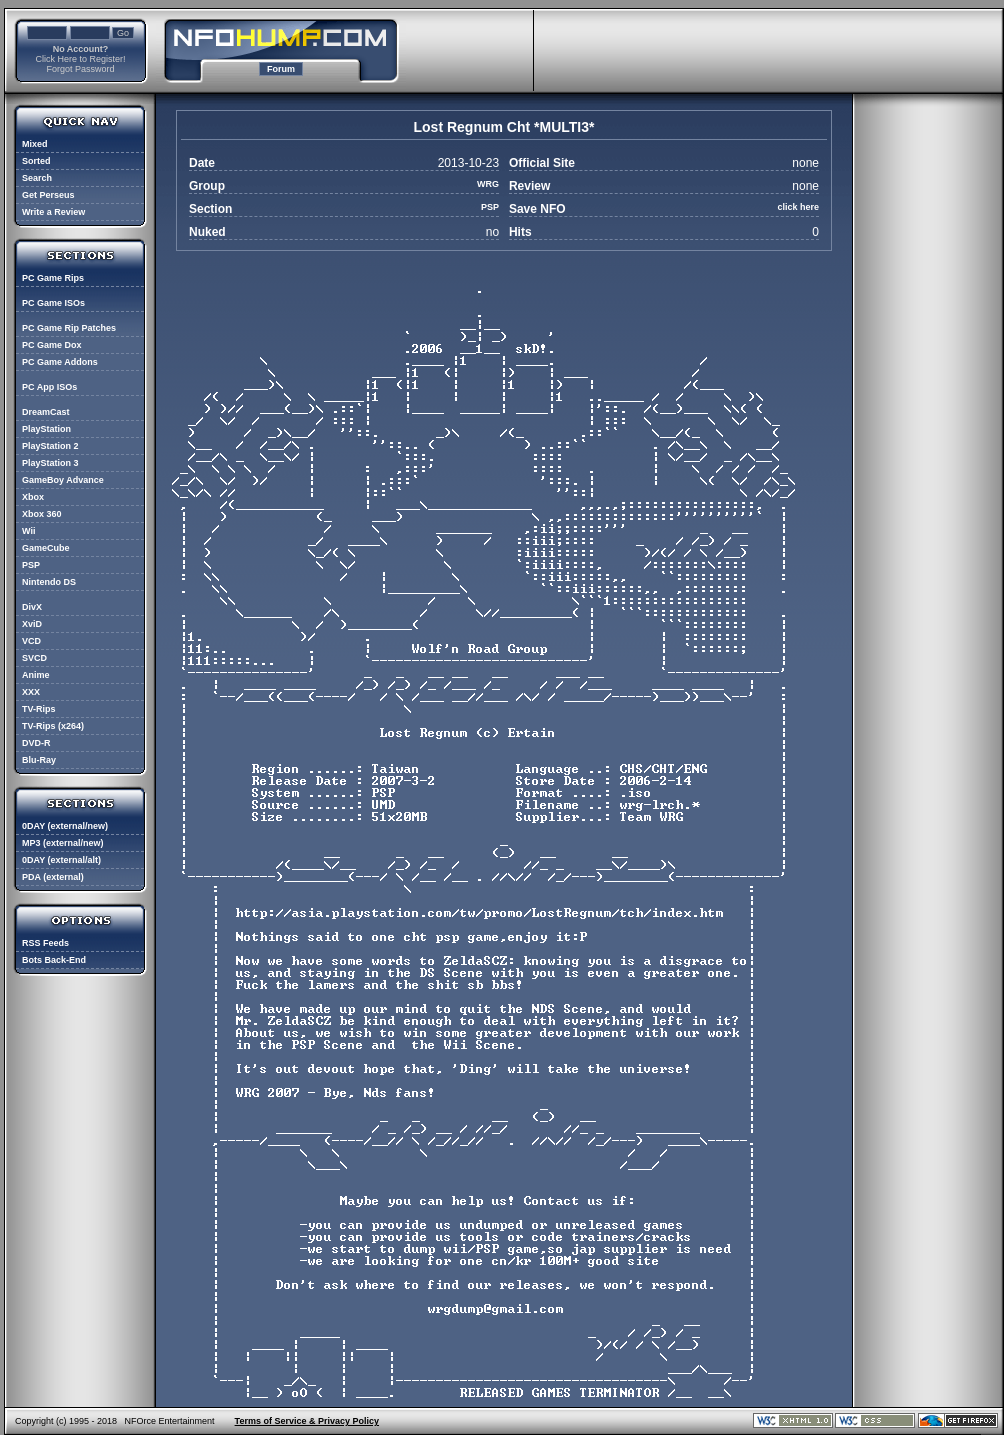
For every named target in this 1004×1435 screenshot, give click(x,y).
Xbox (33, 497)
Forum (281, 69)
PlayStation (46, 429)
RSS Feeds (45, 943)
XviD (32, 624)
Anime (36, 675)
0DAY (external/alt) (61, 860)
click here (798, 207)
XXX (31, 692)
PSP (31, 565)
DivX (32, 607)
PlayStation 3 (50, 463)
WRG (488, 184)
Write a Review (53, 212)
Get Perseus (48, 195)
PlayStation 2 (50, 446)
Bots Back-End (54, 960)
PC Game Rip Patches (69, 328)
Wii (28, 531)
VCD (31, 641)
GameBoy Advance (63, 480)
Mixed (35, 144)
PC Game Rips (53, 278)
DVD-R (36, 743)
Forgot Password (80, 69)
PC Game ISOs (53, 303)
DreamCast (46, 412)
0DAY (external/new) (65, 826)
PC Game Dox (52, 345)
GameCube (46, 548)
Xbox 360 (42, 514)
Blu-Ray (39, 760)
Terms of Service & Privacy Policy (307, 1421)
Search (37, 178)
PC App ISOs (49, 387)
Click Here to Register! (80, 59)
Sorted (36, 161)
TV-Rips (39, 709)
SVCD (34, 658)
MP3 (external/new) (63, 843)
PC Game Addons (60, 362)
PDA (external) (53, 877)
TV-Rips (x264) (53, 726)
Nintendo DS (49, 582)
